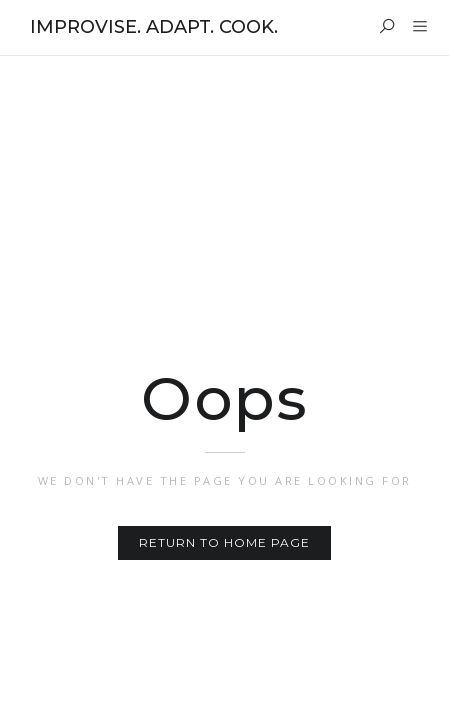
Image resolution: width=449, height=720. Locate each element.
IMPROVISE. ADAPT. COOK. (154, 27)
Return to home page (224, 542)
